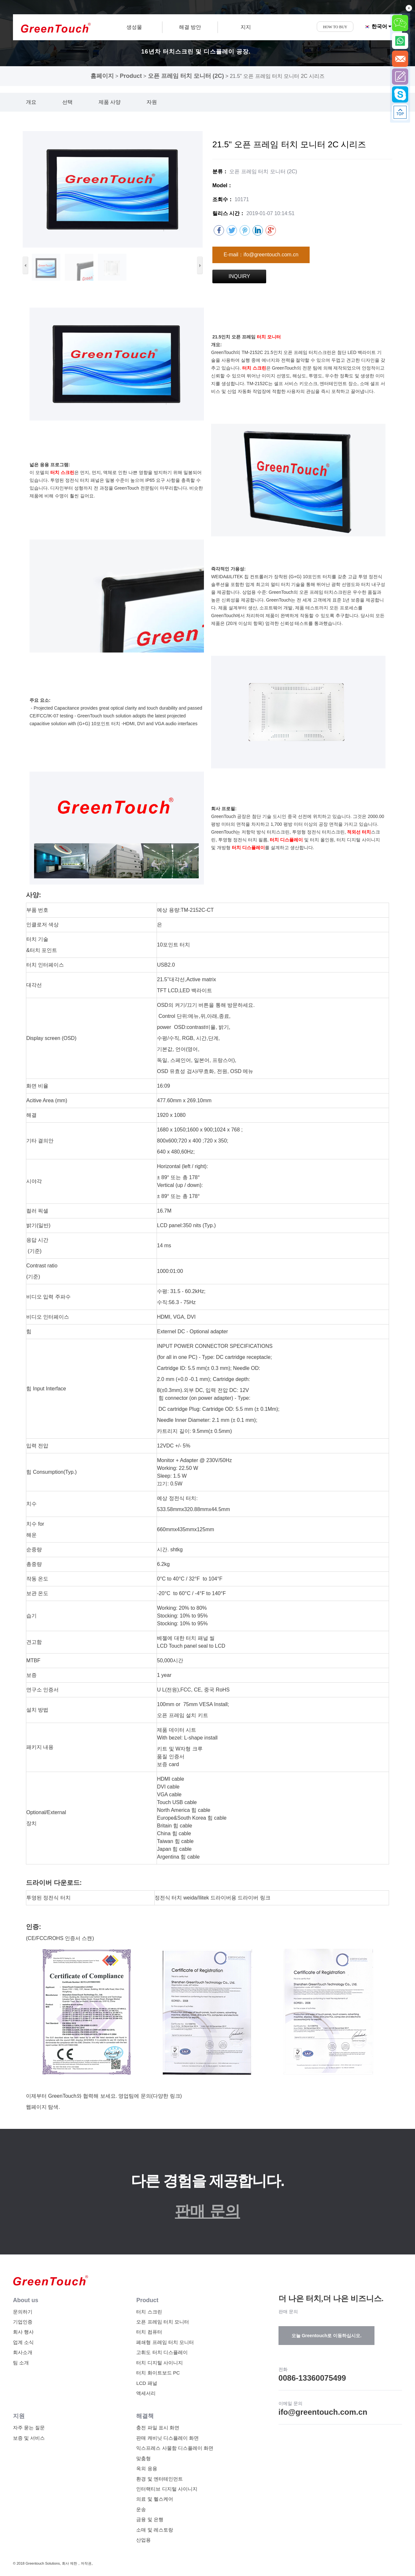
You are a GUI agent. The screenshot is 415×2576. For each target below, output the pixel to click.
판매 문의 (207, 2211)
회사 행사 (23, 2332)
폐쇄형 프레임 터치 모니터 (165, 2342)
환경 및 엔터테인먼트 (159, 2479)
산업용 (143, 2540)
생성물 (134, 27)
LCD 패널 (146, 2383)
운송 (141, 2509)
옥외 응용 (146, 2468)
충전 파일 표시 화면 (157, 2427)
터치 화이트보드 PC (158, 2372)
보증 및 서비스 (29, 2438)
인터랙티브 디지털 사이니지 (166, 2489)
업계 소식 (23, 2342)
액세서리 (146, 2393)
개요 (31, 102)
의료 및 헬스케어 (154, 2499)
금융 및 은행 (149, 2519)
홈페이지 (102, 76)
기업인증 (22, 2322)
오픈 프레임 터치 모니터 (162, 2322)
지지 (246, 27)
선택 (67, 102)
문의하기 (22, 2311)
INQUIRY (239, 276)
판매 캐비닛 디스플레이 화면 (167, 2438)
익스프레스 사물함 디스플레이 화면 (174, 2448)
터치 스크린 (149, 2311)
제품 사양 (110, 102)
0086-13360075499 (312, 2378)
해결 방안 (190, 27)
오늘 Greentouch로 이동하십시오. (326, 2335)
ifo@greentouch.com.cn (323, 2412)
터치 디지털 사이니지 (159, 2362)
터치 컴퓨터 (149, 2332)
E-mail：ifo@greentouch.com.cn (261, 254)
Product (131, 76)
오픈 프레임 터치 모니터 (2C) (186, 76)
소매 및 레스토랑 (154, 2530)
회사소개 (22, 2352)
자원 (152, 102)
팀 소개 (21, 2362)
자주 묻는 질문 (29, 2427)
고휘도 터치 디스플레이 (161, 2352)
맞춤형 (143, 2458)
